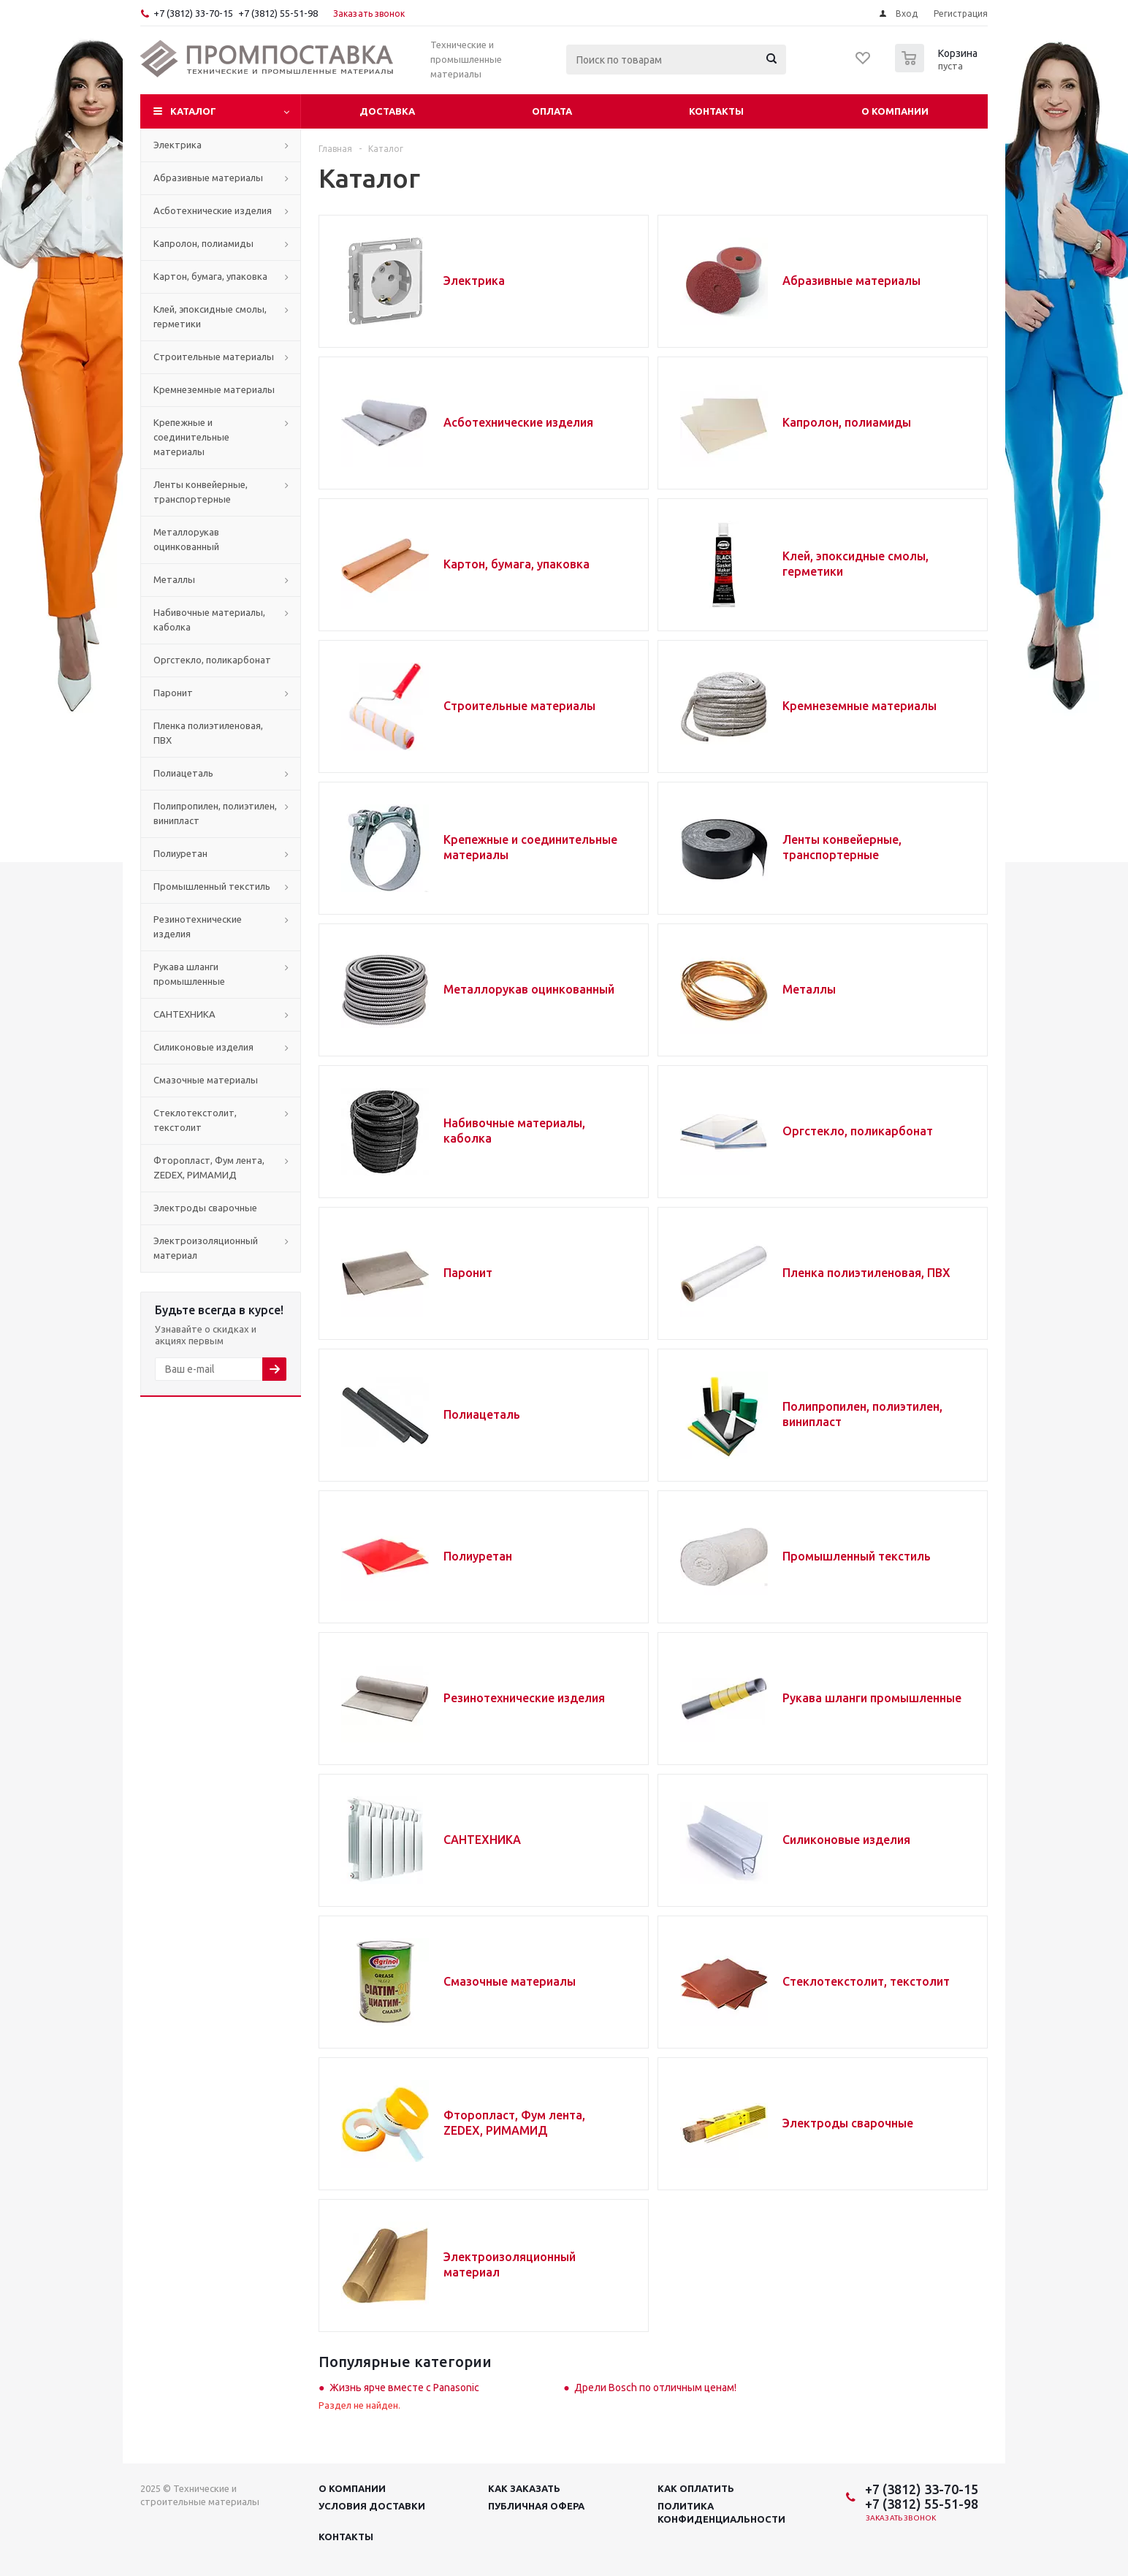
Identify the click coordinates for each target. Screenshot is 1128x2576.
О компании (895, 111)
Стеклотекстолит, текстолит (866, 1981)
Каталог (193, 111)
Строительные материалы (519, 705)
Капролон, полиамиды (846, 422)
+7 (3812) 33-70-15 (193, 13)
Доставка (387, 111)
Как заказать (524, 2488)
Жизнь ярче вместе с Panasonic (404, 2387)
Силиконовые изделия (846, 1839)
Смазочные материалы (509, 1981)
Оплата (552, 111)
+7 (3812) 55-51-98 (278, 13)
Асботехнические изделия (518, 422)
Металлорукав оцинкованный (528, 989)
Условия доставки (372, 2506)
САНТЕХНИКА (482, 1839)
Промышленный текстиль (856, 1556)
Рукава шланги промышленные (871, 1697)
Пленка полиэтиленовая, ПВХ (866, 1272)
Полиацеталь (481, 1414)
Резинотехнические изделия (524, 1697)
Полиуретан (477, 1556)
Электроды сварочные (847, 2123)
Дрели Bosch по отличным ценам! (655, 2387)
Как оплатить (696, 2488)
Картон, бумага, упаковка (516, 564)
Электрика (474, 280)
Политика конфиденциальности (721, 2512)
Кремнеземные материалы (859, 705)
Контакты (716, 111)
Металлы (809, 989)
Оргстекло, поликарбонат (857, 1131)
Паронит (467, 1272)
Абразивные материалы (851, 280)
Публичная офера (536, 2506)
